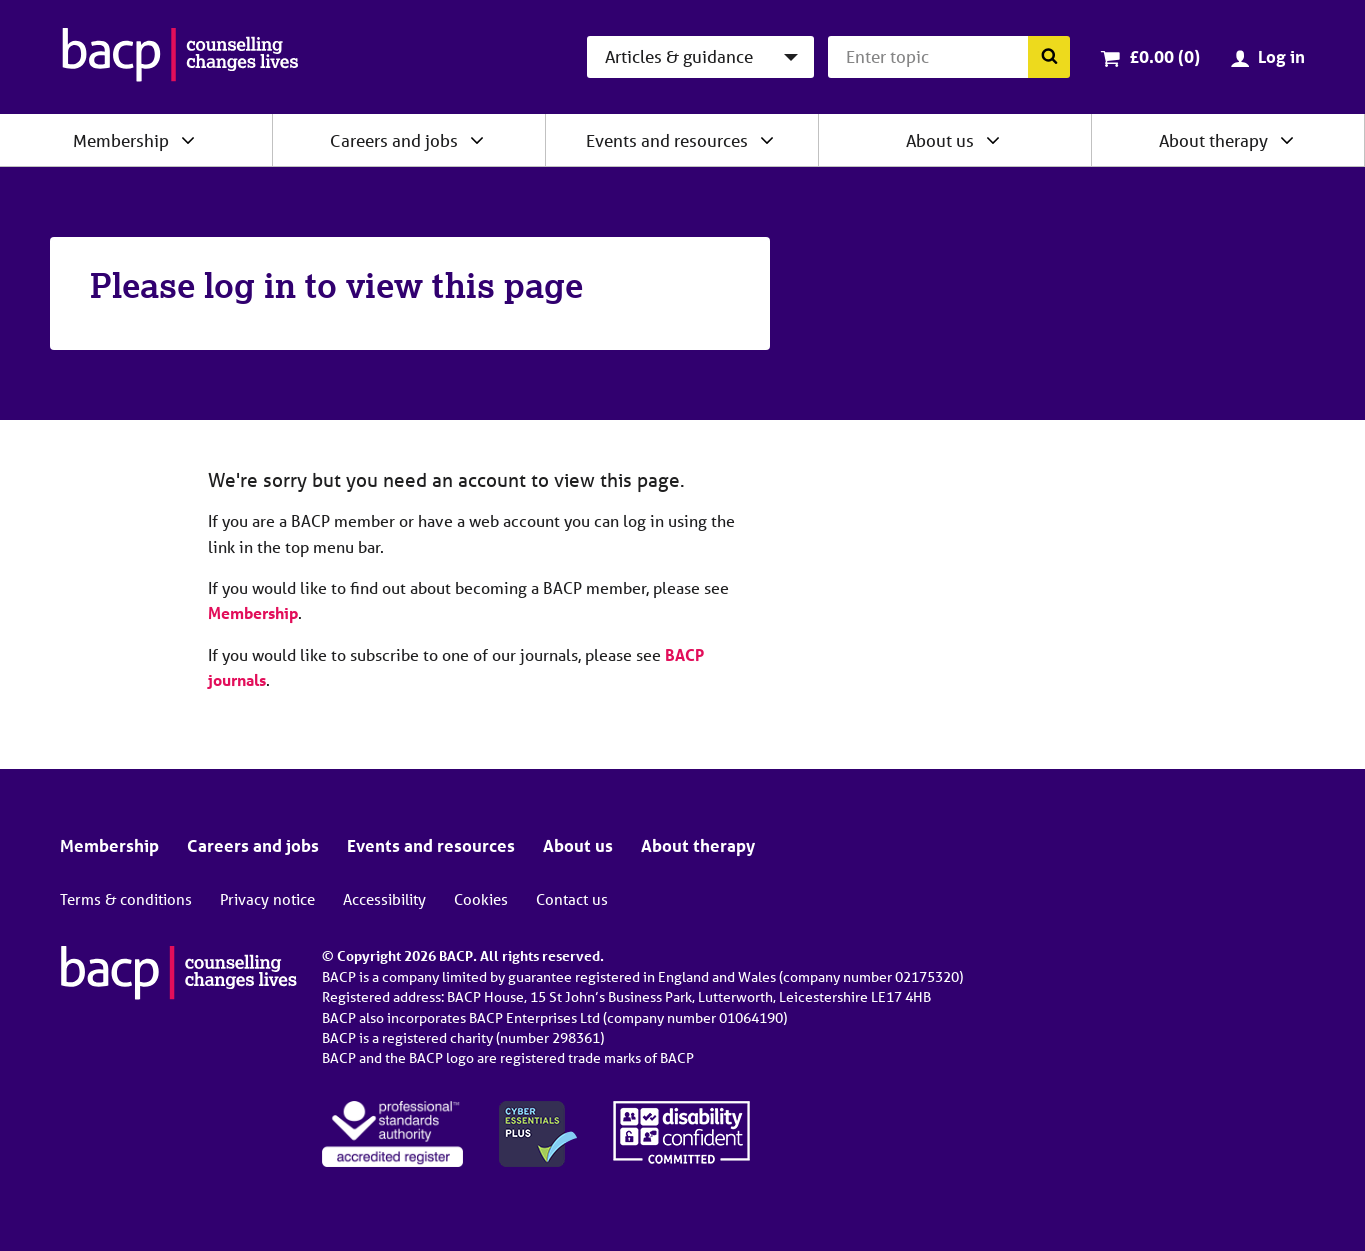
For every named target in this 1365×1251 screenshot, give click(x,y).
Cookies (481, 899)
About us (940, 140)
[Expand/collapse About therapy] (1287, 140)
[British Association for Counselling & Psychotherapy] (180, 57)
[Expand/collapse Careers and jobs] (477, 140)
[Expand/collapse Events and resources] (767, 140)
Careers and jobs (394, 140)
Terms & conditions (126, 899)
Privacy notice (267, 899)
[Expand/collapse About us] (993, 140)
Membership (121, 140)
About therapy (1213, 140)
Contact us (572, 899)
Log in (1281, 56)
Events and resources (667, 140)
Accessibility (384, 899)
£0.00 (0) (1164, 56)
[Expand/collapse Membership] (188, 140)
